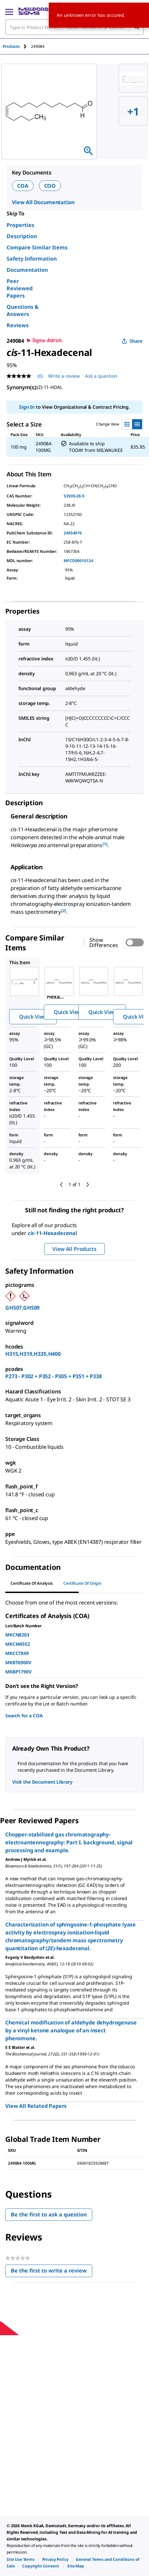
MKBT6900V (18, 1662)
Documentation (27, 269)
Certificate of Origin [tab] (82, 1583)
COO (50, 185)
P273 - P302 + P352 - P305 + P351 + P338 (53, 1376)
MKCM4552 (17, 1644)
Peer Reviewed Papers (20, 288)
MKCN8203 (17, 1635)
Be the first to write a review (51, 2272)
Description (22, 236)
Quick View (33, 1016)
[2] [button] (63, 910)
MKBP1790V (18, 1672)
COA (22, 185)
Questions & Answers (23, 310)
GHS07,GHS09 (22, 1307)
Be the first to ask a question (49, 2214)
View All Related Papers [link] (36, 2106)
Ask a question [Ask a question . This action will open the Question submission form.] (101, 376)
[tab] (17, 46)
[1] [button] (105, 844)
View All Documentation (43, 202)
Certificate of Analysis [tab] (32, 1583)
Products (11, 46)
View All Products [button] (74, 1249)
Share (132, 341)
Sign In (27, 407)
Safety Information (32, 258)
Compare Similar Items (37, 247)
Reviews (18, 325)
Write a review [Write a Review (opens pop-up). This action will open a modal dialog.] (64, 376)
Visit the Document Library (42, 1782)
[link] (21, 2559)
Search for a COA (24, 1715)
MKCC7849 (17, 1653)
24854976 (73, 533)
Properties (20, 225)
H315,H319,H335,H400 (33, 1353)
